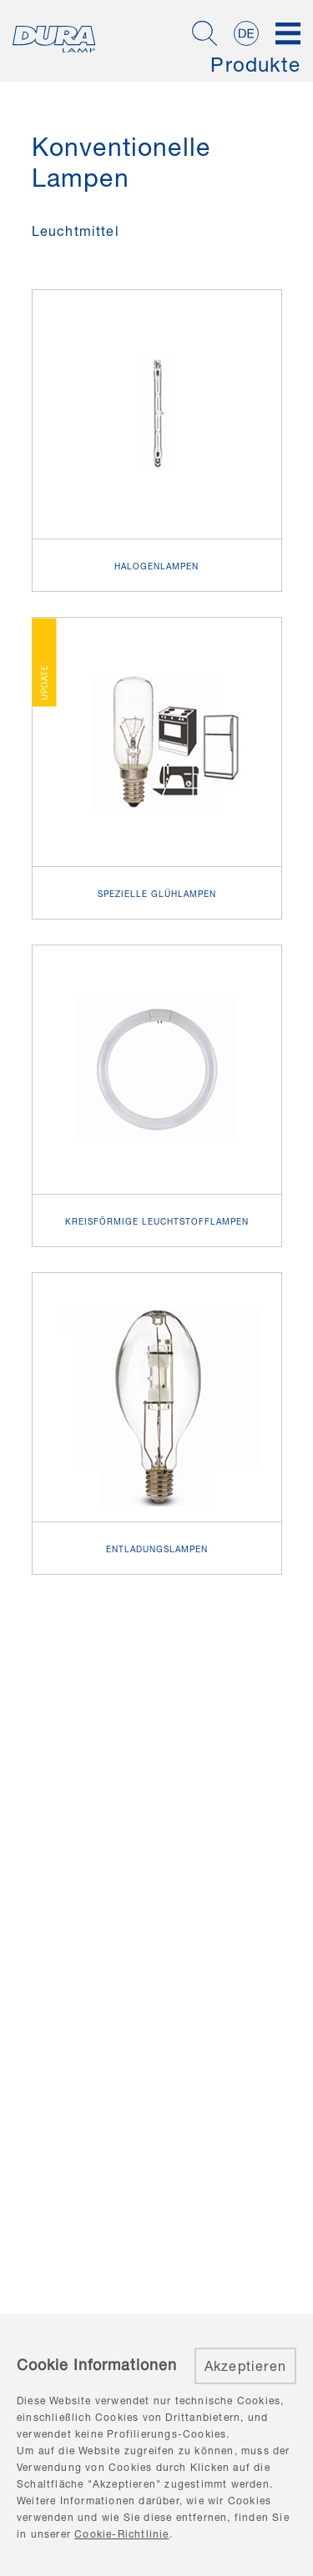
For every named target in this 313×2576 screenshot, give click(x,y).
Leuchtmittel (75, 231)
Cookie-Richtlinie (121, 2534)
